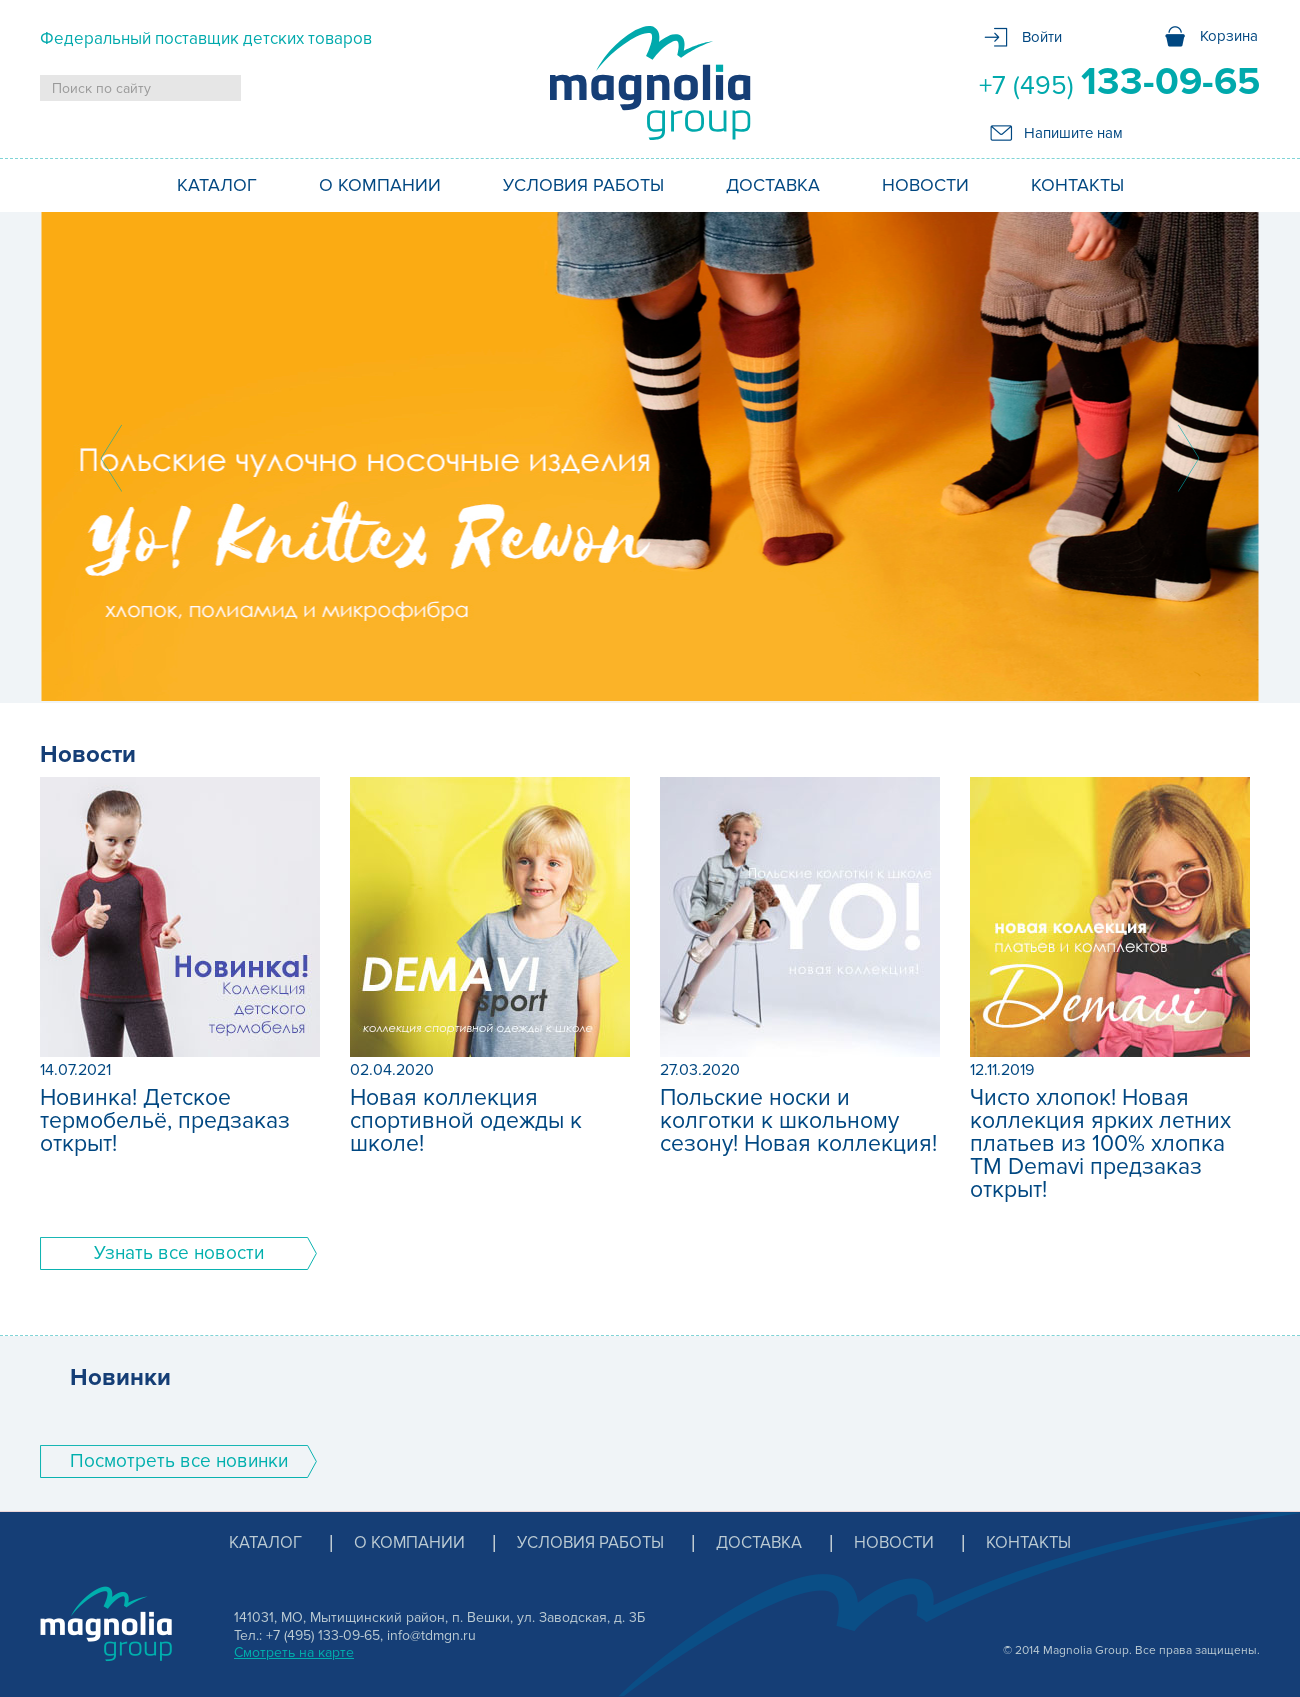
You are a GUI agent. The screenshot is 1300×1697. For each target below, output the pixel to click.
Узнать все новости (179, 1253)
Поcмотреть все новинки (179, 1461)
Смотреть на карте (294, 1652)
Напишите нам (1073, 133)
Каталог (217, 185)
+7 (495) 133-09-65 (323, 1635)
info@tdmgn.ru (431, 1635)
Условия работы (583, 185)
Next (1189, 458)
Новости (925, 185)
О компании (380, 185)
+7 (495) (1119, 82)
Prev (111, 458)
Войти (1042, 37)
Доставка (773, 185)
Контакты (1077, 185)
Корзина (1229, 36)
